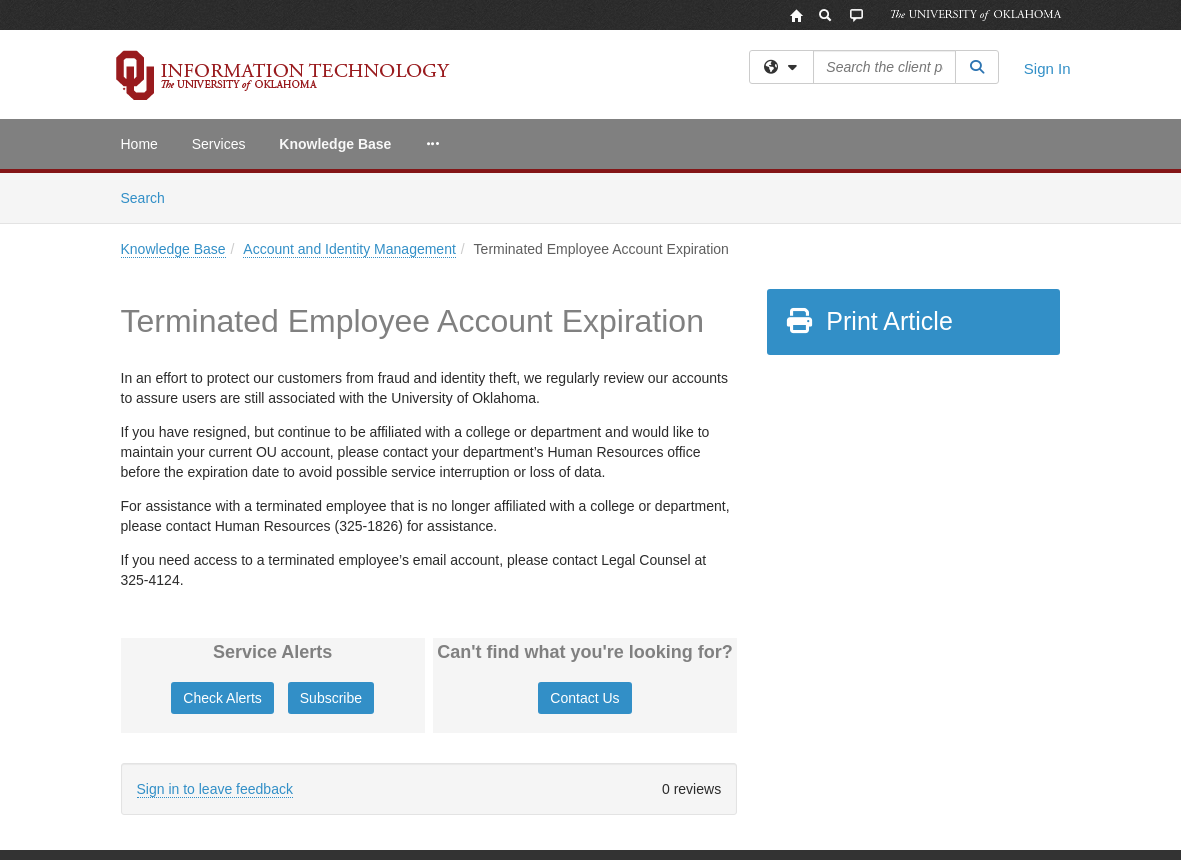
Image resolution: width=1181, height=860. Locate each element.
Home (139, 144)
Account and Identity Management (349, 249)
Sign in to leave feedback (215, 789)
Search (150, 196)
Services (219, 144)
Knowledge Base (335, 144)
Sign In (1047, 68)
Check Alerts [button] (222, 698)
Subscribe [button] (331, 698)
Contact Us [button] (584, 698)
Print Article (868, 321)
